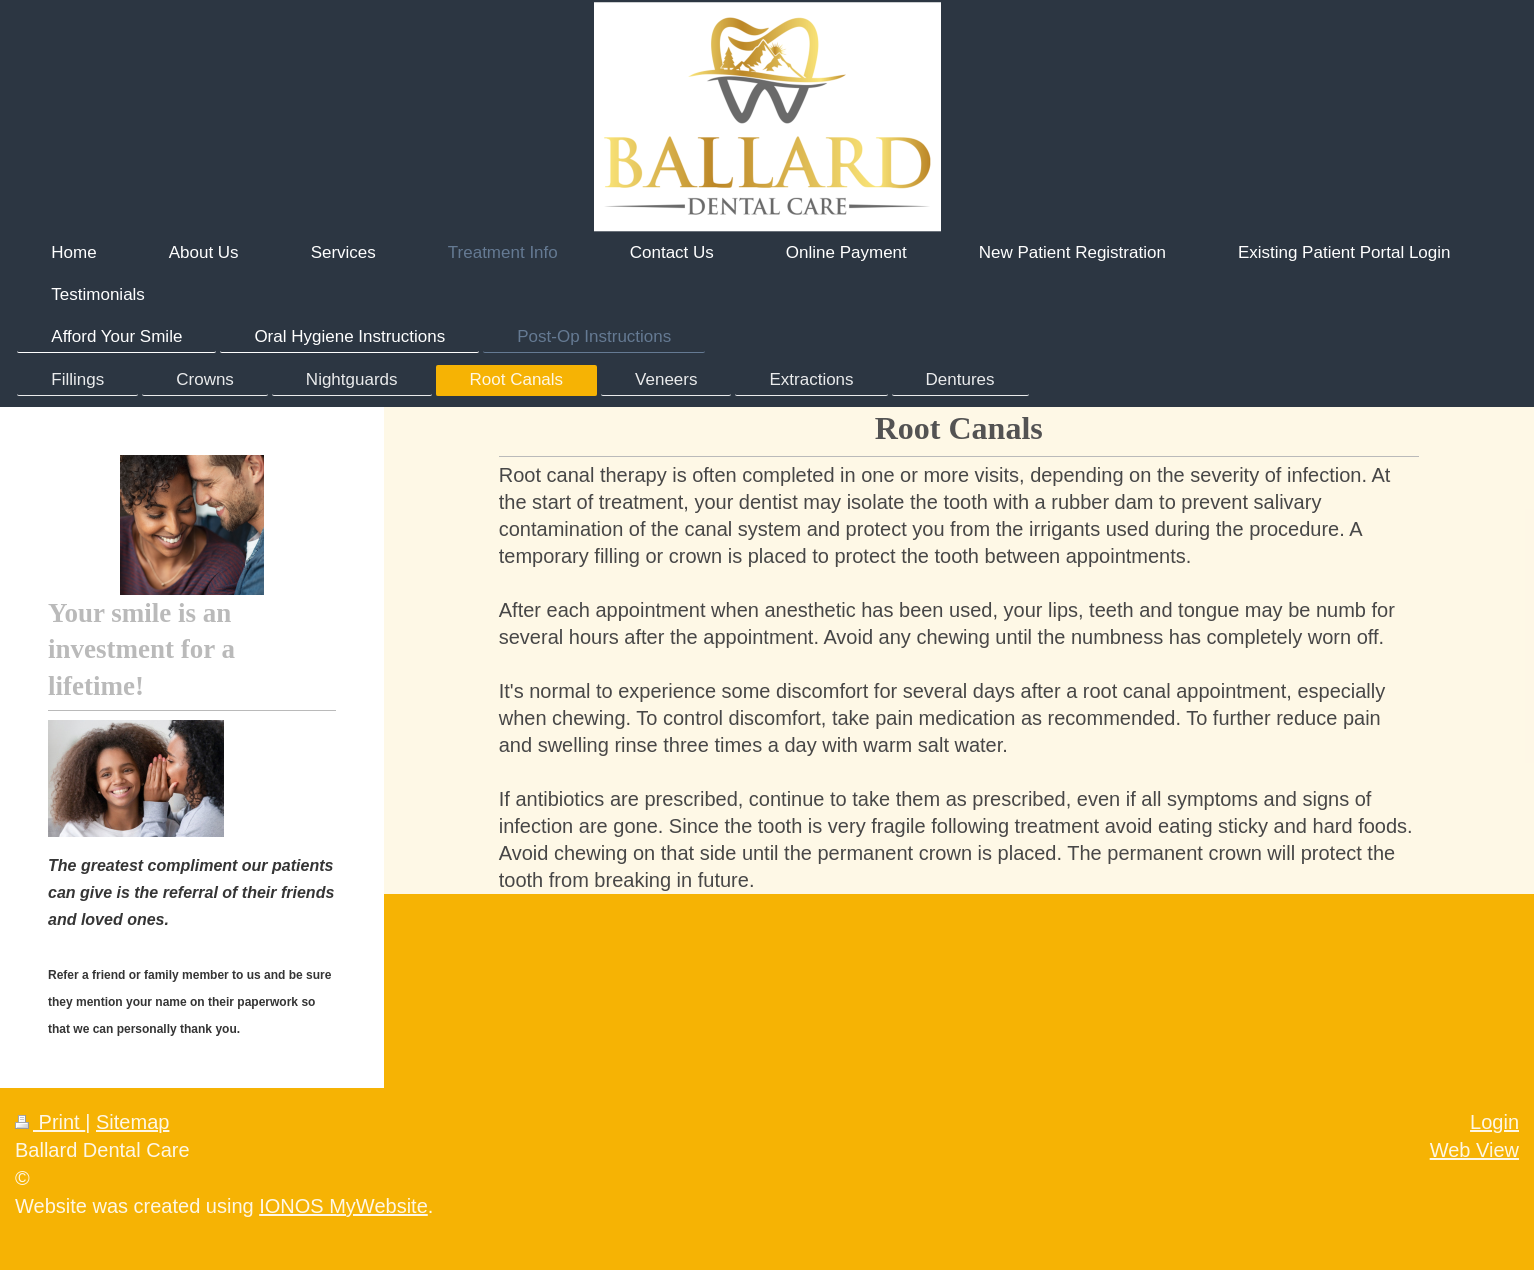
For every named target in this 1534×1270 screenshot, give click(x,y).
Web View (1474, 1150)
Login (1494, 1122)
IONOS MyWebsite (343, 1206)
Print (50, 1122)
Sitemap (132, 1122)
